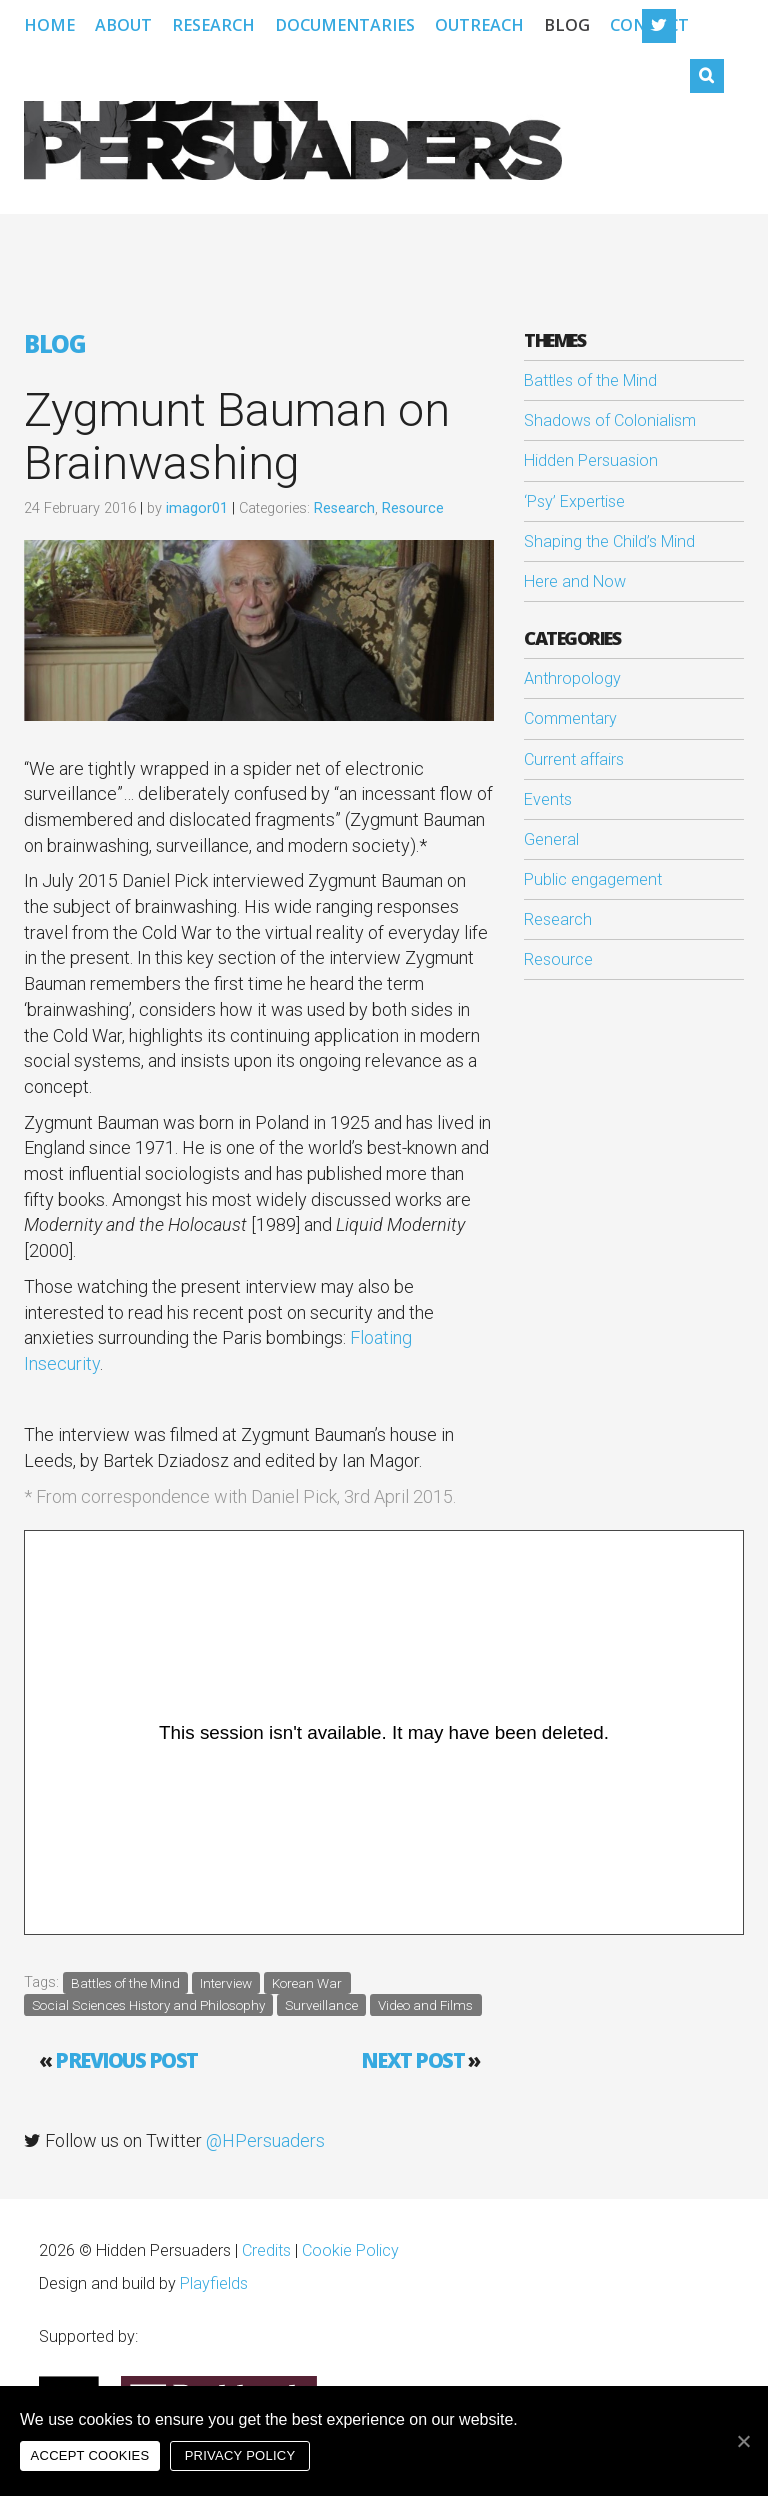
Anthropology (572, 678)
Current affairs (574, 759)
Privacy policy (240, 2455)
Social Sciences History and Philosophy (148, 2004)
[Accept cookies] (743, 2441)
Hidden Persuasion (591, 460)
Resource (413, 508)
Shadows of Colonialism (610, 420)
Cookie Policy (350, 2250)
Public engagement (593, 879)
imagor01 (197, 508)
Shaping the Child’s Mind (609, 541)
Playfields (214, 2283)
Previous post (126, 2060)
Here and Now (575, 581)
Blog (567, 25)
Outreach (479, 25)
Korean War (307, 1982)
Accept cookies (90, 2455)
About (123, 25)
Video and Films (425, 2004)
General (551, 839)
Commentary (570, 718)
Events (548, 799)
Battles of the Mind (125, 1982)
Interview (226, 1982)
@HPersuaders (265, 2140)
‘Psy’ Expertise (574, 501)
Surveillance (321, 2004)
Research (213, 25)
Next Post (413, 2060)
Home (49, 25)
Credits (266, 2250)
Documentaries (345, 25)
